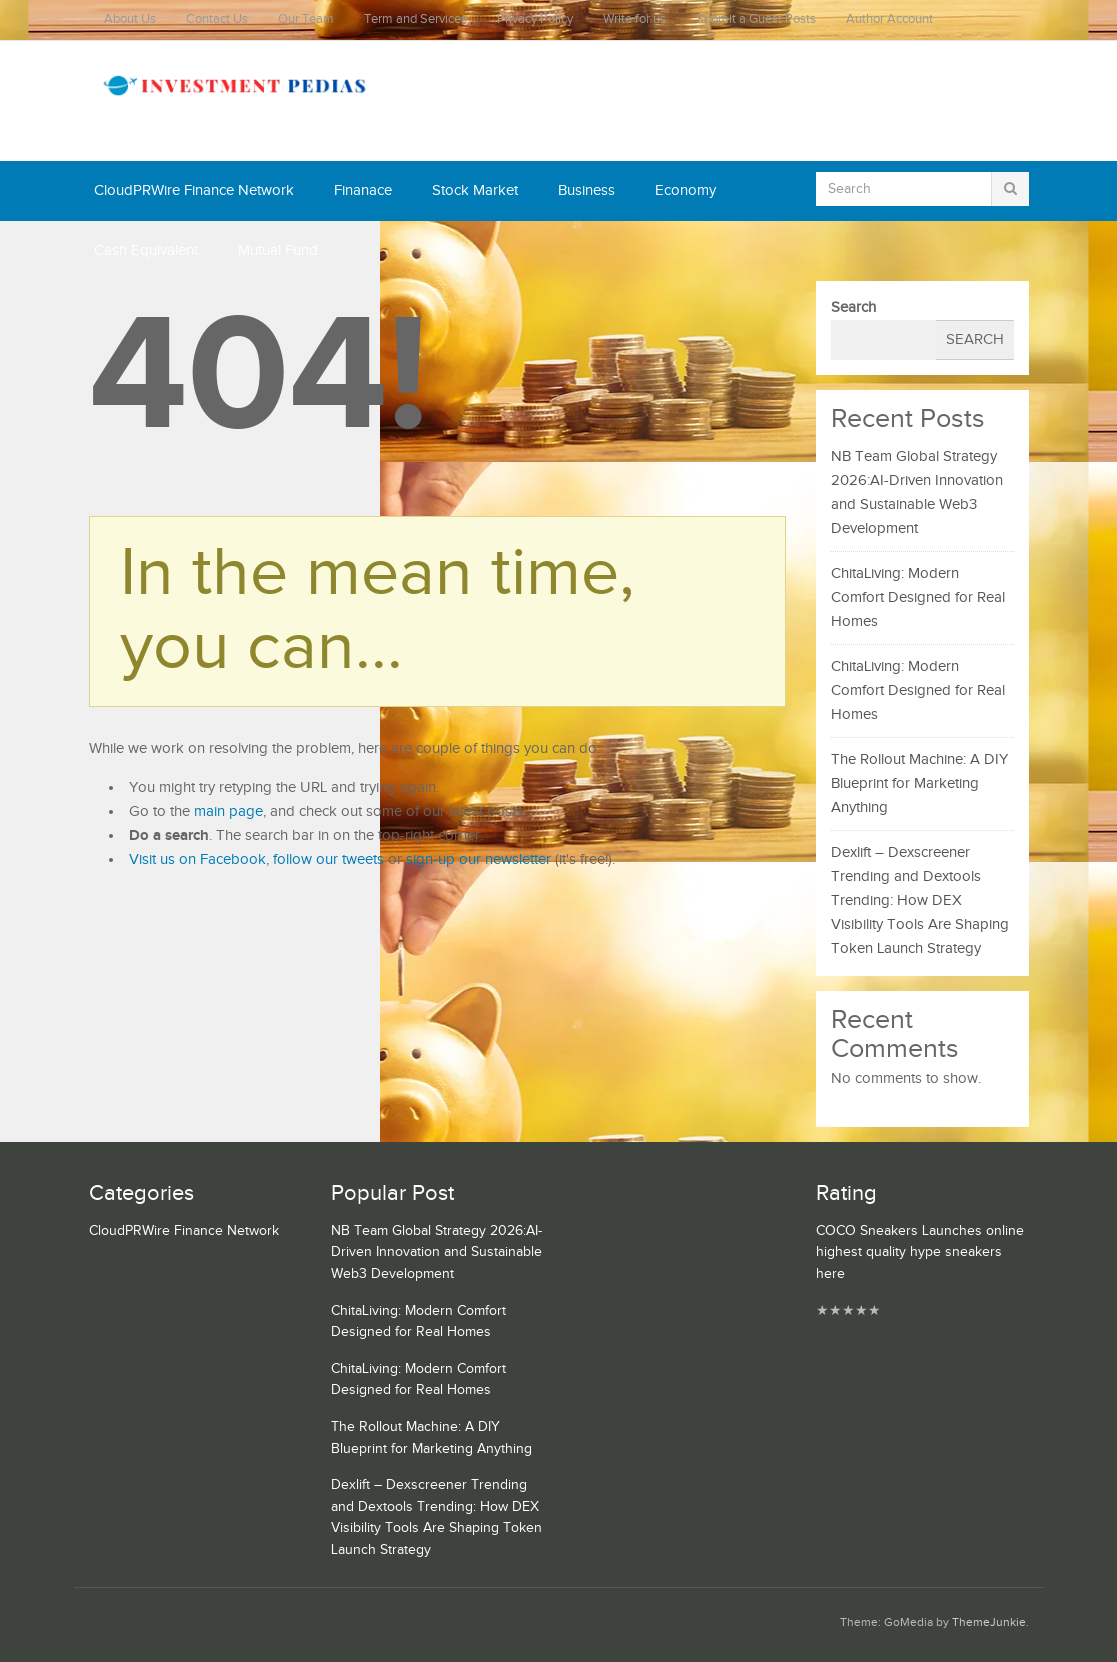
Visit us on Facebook (197, 859)
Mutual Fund (278, 250)
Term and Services (415, 19)
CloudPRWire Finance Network (194, 190)
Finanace (363, 190)
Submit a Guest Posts (756, 19)
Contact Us (217, 19)
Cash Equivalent (146, 250)
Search (853, 307)
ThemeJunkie (989, 1622)
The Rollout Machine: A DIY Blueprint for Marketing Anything (919, 783)
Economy (685, 190)
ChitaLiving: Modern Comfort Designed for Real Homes (918, 597)
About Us (130, 19)
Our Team (306, 19)
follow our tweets (328, 859)
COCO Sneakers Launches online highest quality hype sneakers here (920, 1252)
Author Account (889, 19)
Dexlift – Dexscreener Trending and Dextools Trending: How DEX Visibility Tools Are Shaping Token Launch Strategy (920, 900)
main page (228, 811)
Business (586, 190)
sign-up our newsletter (478, 859)
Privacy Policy (535, 19)
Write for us (634, 19)
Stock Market (475, 190)
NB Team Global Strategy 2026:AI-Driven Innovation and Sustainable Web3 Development (436, 1252)
